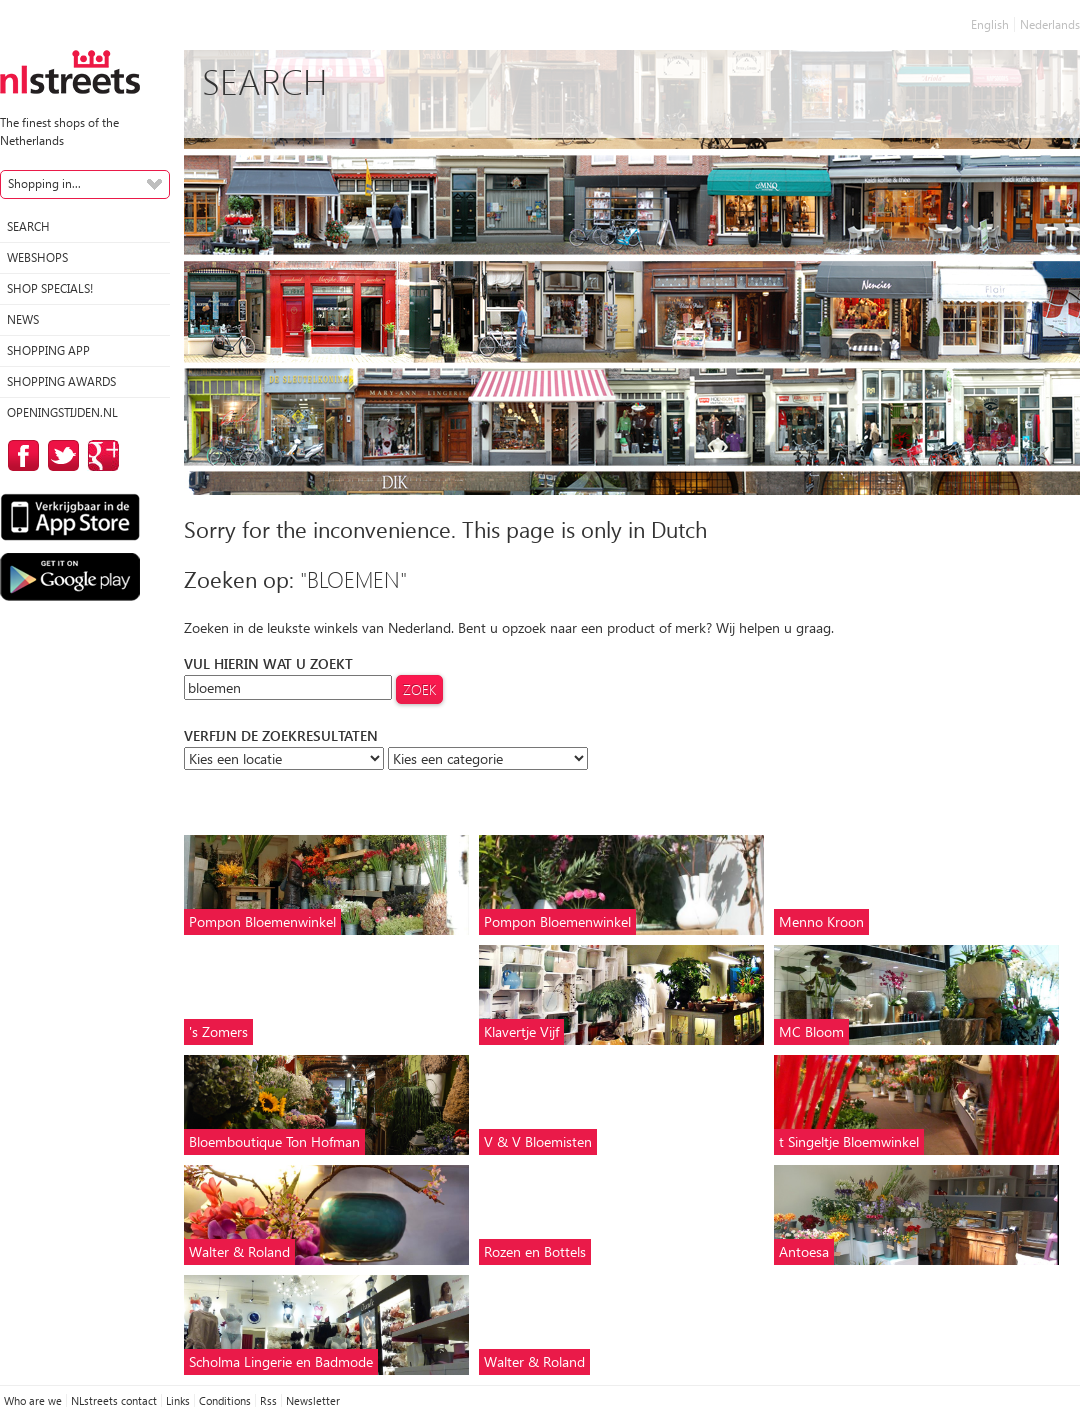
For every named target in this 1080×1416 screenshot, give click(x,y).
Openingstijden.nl (62, 412)
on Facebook (20, 455)
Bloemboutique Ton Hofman (274, 1141)
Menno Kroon (821, 921)
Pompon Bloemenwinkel (262, 921)
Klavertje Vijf (521, 1031)
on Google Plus (100, 455)
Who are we (33, 1400)
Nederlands (1050, 24)
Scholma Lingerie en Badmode (281, 1361)
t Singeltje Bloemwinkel (849, 1141)
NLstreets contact (114, 1400)
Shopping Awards (61, 381)
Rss (268, 1400)
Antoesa (804, 1251)
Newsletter (313, 1400)
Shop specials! (50, 288)
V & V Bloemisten (538, 1141)
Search (28, 226)
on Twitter (60, 455)
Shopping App (48, 350)
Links (178, 1400)
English (990, 24)
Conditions (225, 1400)
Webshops (37, 257)
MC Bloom (811, 1031)
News (23, 319)
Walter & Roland (239, 1251)
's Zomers (218, 1031)
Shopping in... (44, 183)
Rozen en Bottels (535, 1251)
